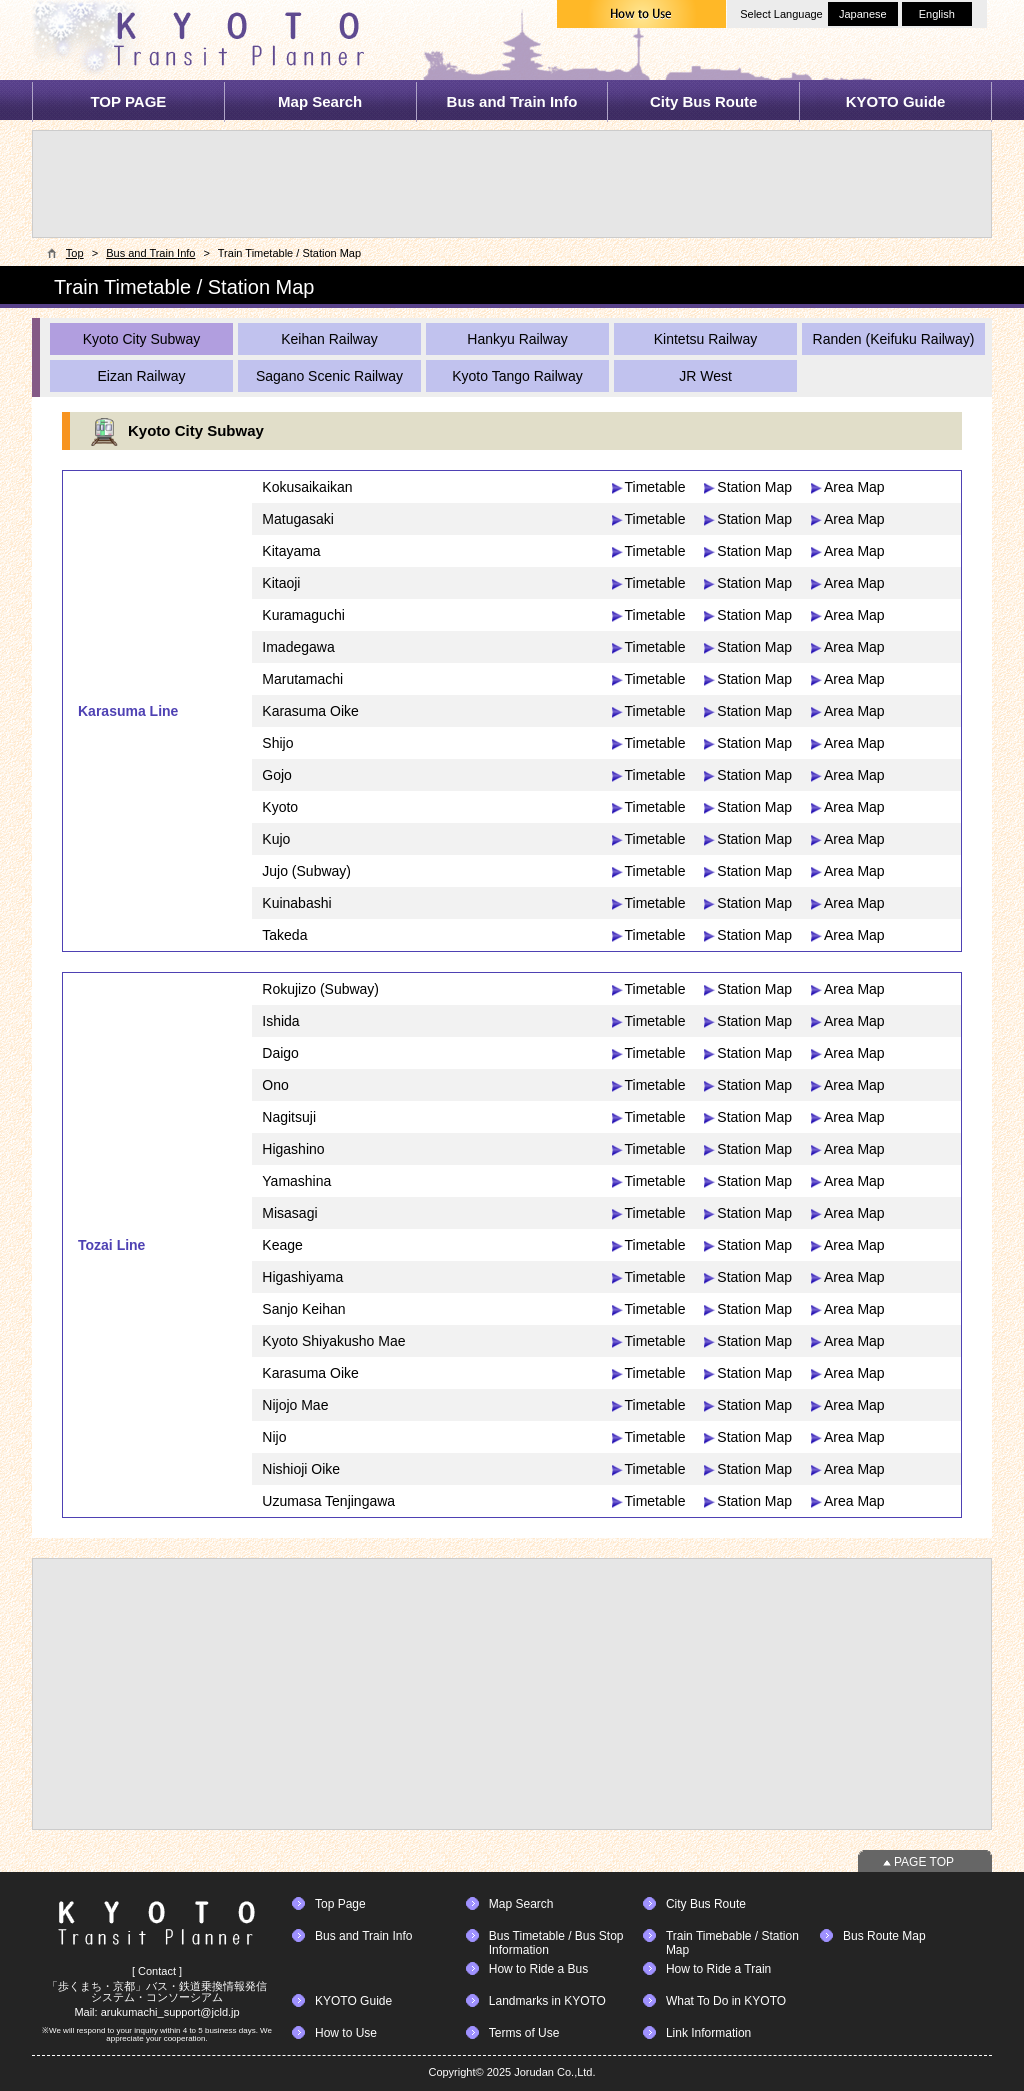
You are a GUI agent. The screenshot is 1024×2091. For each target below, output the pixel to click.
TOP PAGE (128, 101)
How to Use (346, 2033)
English (937, 14)
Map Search (320, 101)
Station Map (754, 487)
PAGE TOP (924, 1862)
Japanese (863, 14)
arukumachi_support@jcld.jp (170, 2012)
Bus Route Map (884, 1936)
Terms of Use (524, 2033)
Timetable (655, 487)
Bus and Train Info (512, 101)
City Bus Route (704, 101)
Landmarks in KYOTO (547, 2001)
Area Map (854, 487)
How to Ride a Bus (538, 1969)
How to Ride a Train (718, 1969)
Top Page (340, 1904)
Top (75, 253)
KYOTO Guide (896, 101)
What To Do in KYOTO (726, 2001)
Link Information (708, 2033)
